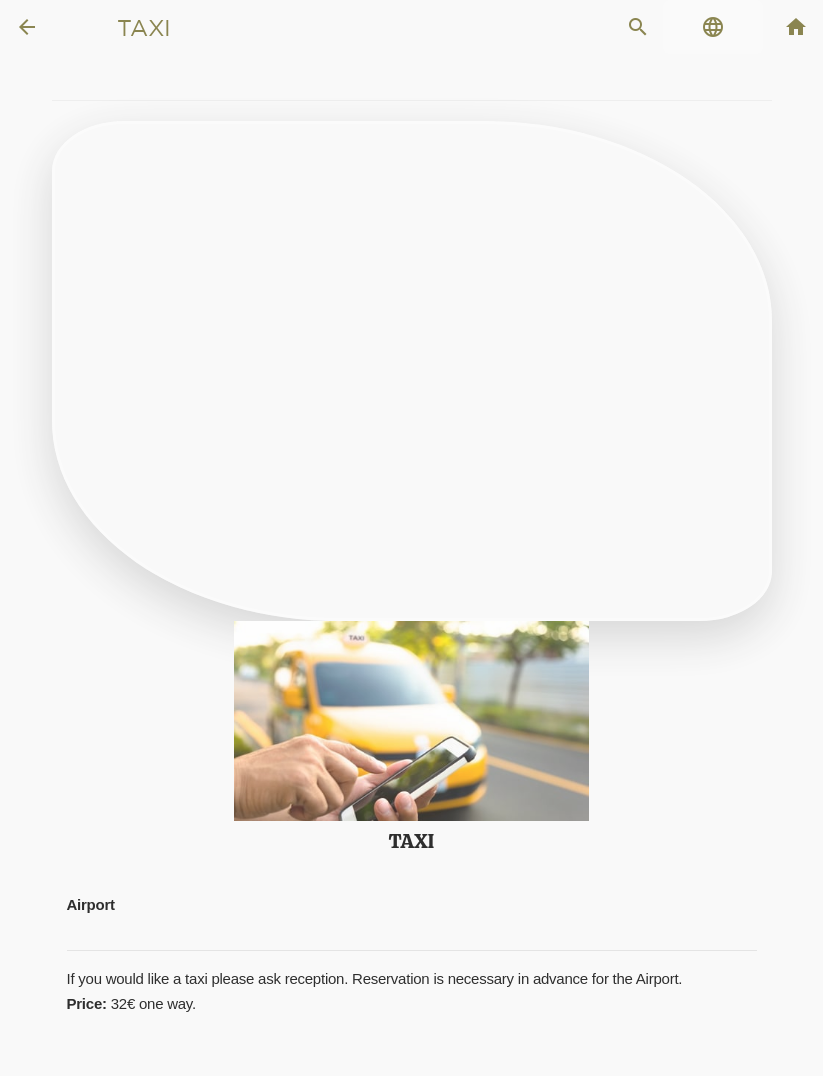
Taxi (144, 28)
